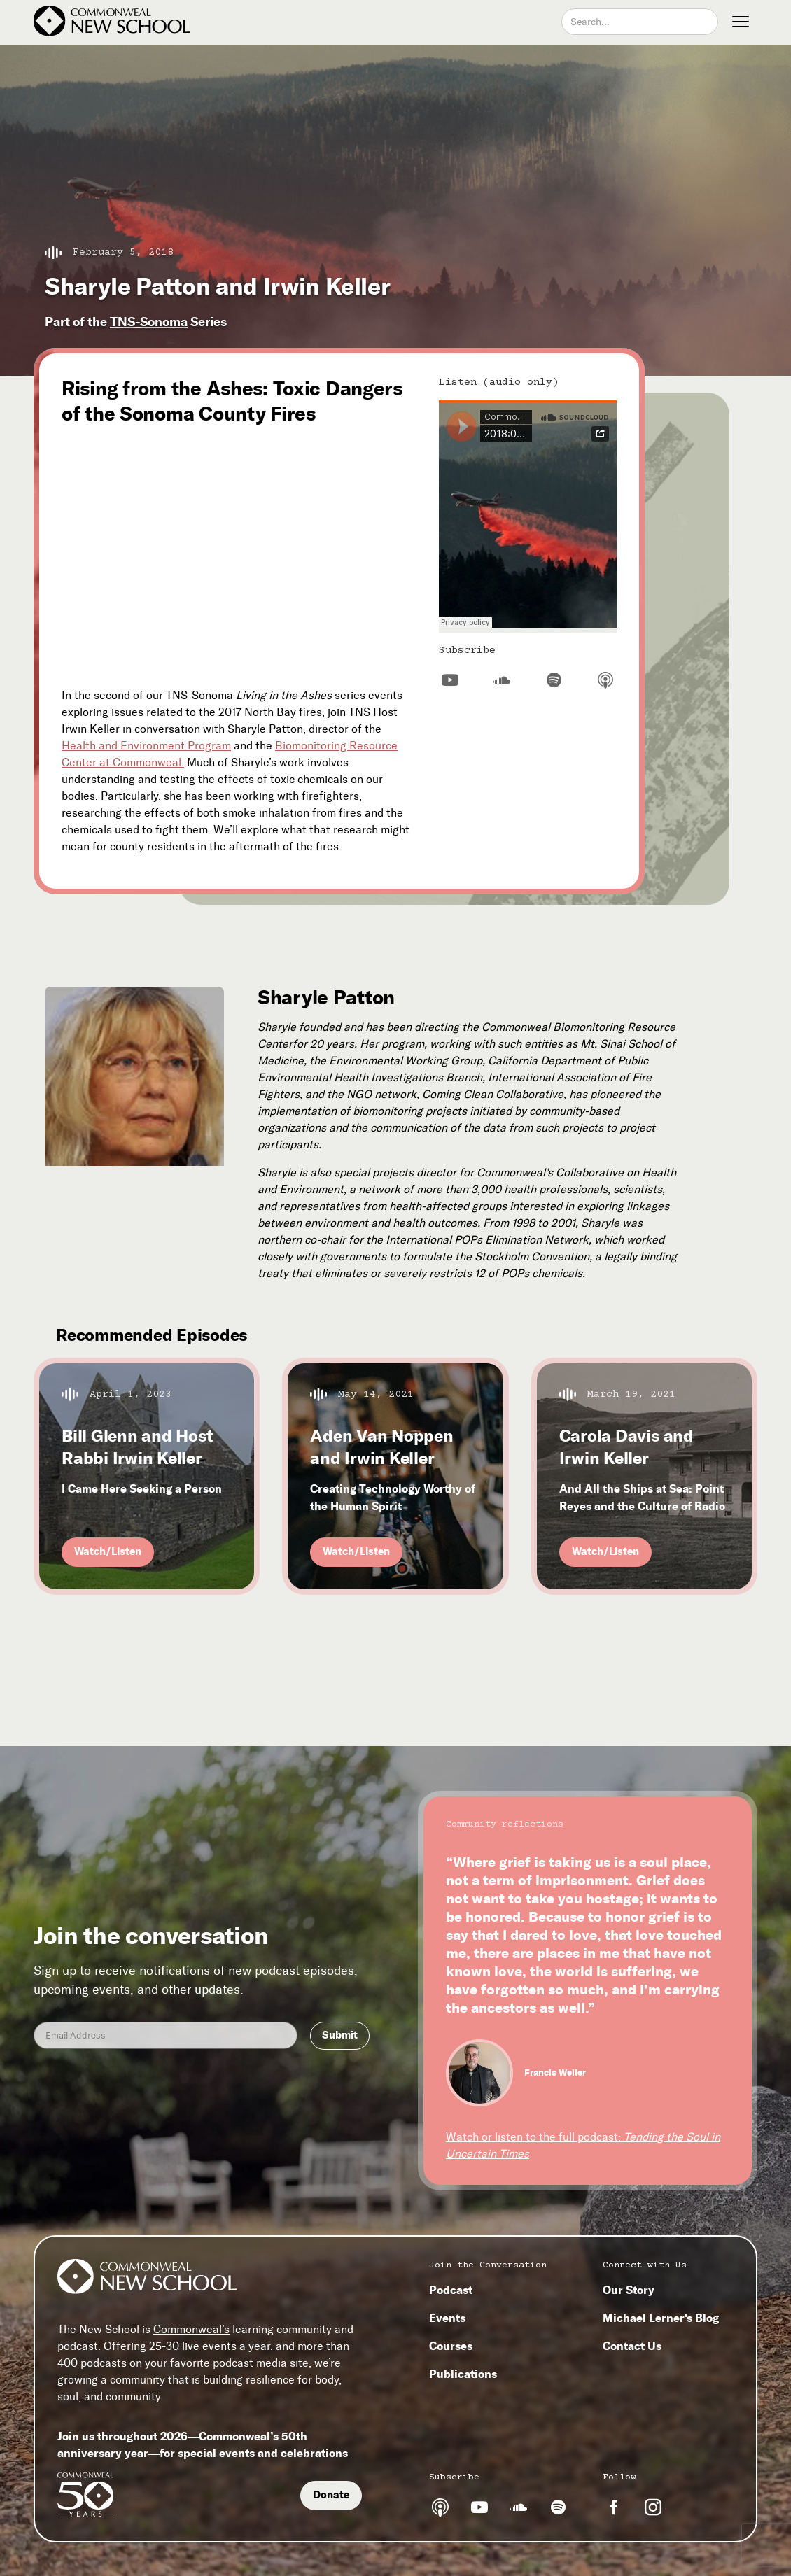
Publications (463, 2374)
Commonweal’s (191, 2329)
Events (447, 2318)
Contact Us (632, 2346)
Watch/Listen (107, 1551)
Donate (331, 2495)
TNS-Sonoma (149, 322)
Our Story (628, 2290)
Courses (450, 2346)
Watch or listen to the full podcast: (583, 2145)
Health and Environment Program (146, 745)
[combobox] (639, 21)
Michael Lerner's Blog (661, 2318)
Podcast (450, 2290)
